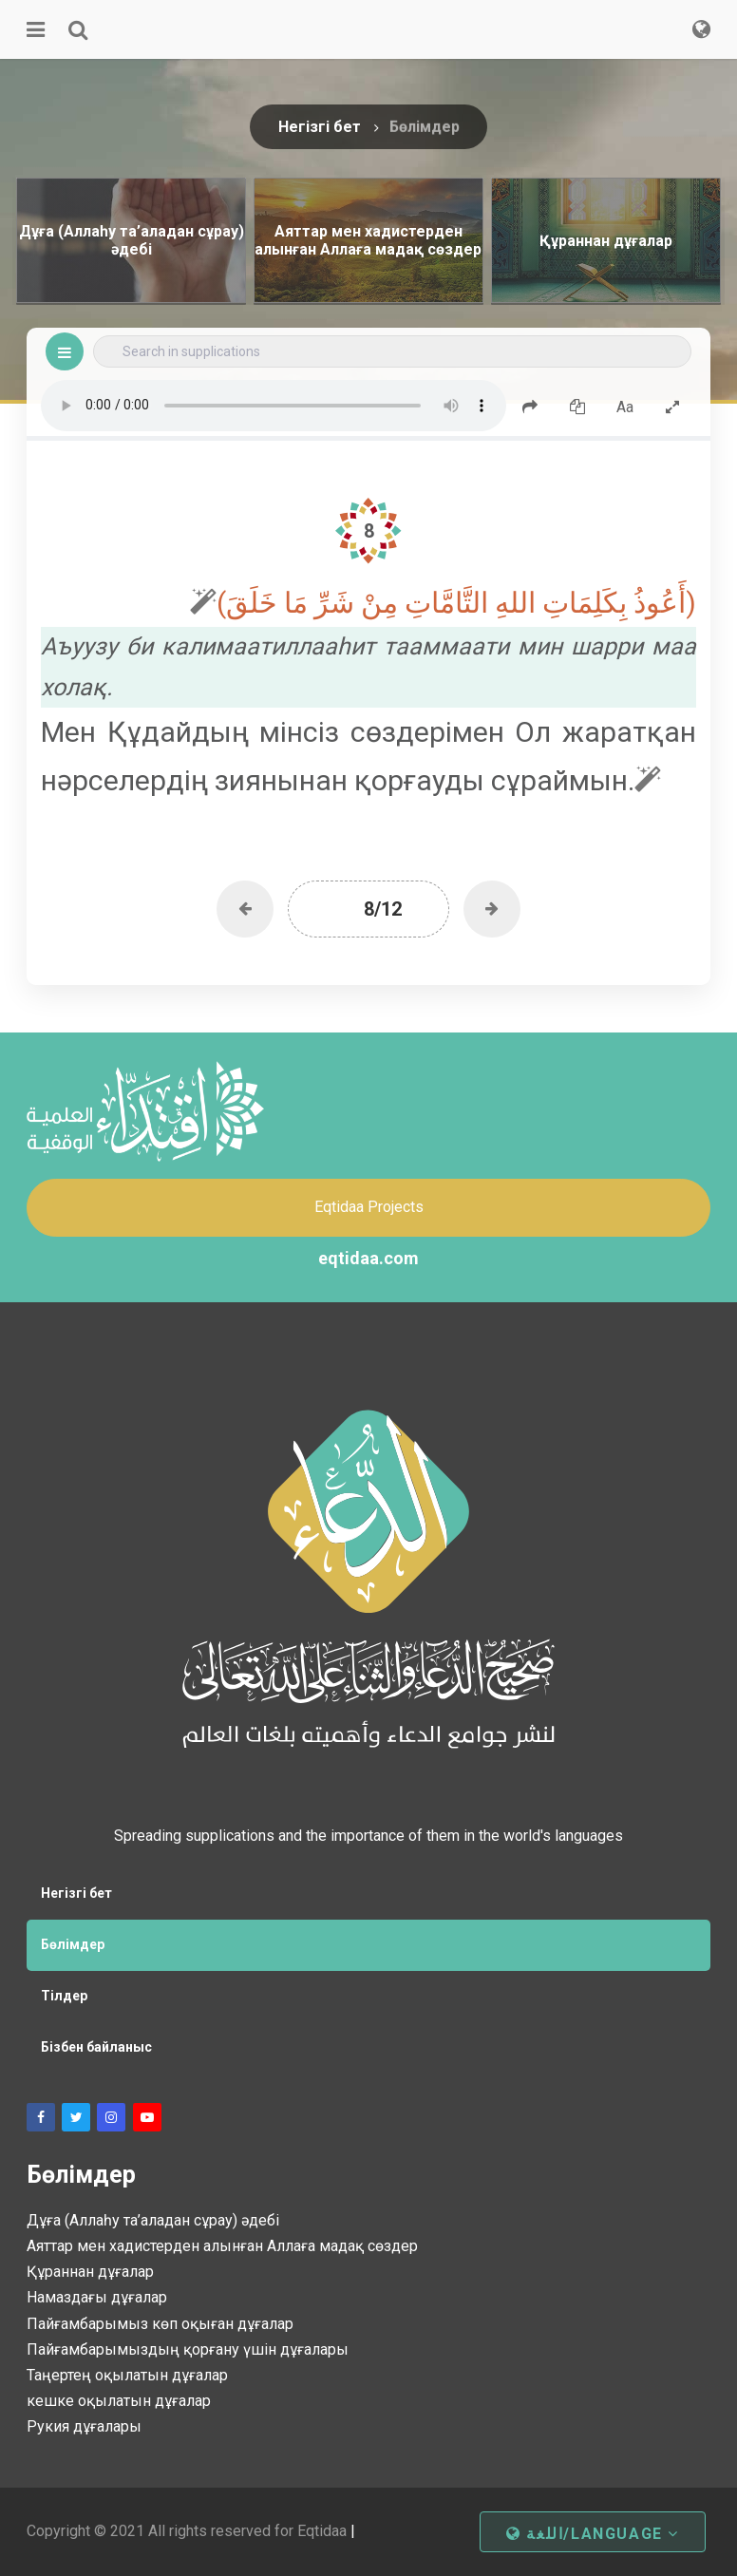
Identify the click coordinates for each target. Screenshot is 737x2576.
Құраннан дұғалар (90, 2272)
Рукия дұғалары (84, 2426)
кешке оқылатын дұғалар (119, 2401)
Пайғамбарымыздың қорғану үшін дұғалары (188, 2349)
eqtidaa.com (368, 1258)
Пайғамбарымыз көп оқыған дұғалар (160, 2324)
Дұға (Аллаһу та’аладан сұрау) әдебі (153, 2220)
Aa (624, 407)
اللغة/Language (592, 2534)
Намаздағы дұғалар (97, 2297)
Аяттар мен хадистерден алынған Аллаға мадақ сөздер (222, 2246)
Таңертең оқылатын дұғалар (127, 2375)
